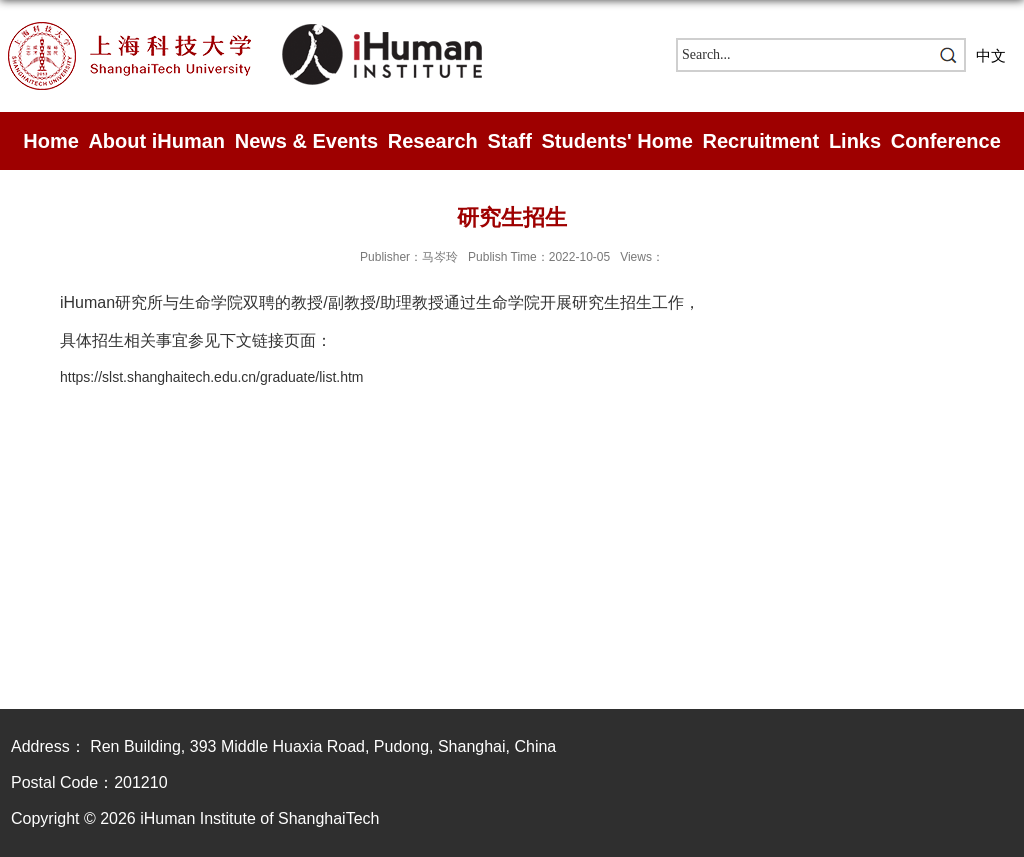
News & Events (306, 141)
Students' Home (616, 141)
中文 (991, 55)
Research (433, 141)
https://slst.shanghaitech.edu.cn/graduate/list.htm (212, 377)
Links (855, 141)
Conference (946, 141)
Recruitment (761, 141)
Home (51, 141)
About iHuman (156, 141)
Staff (509, 141)
